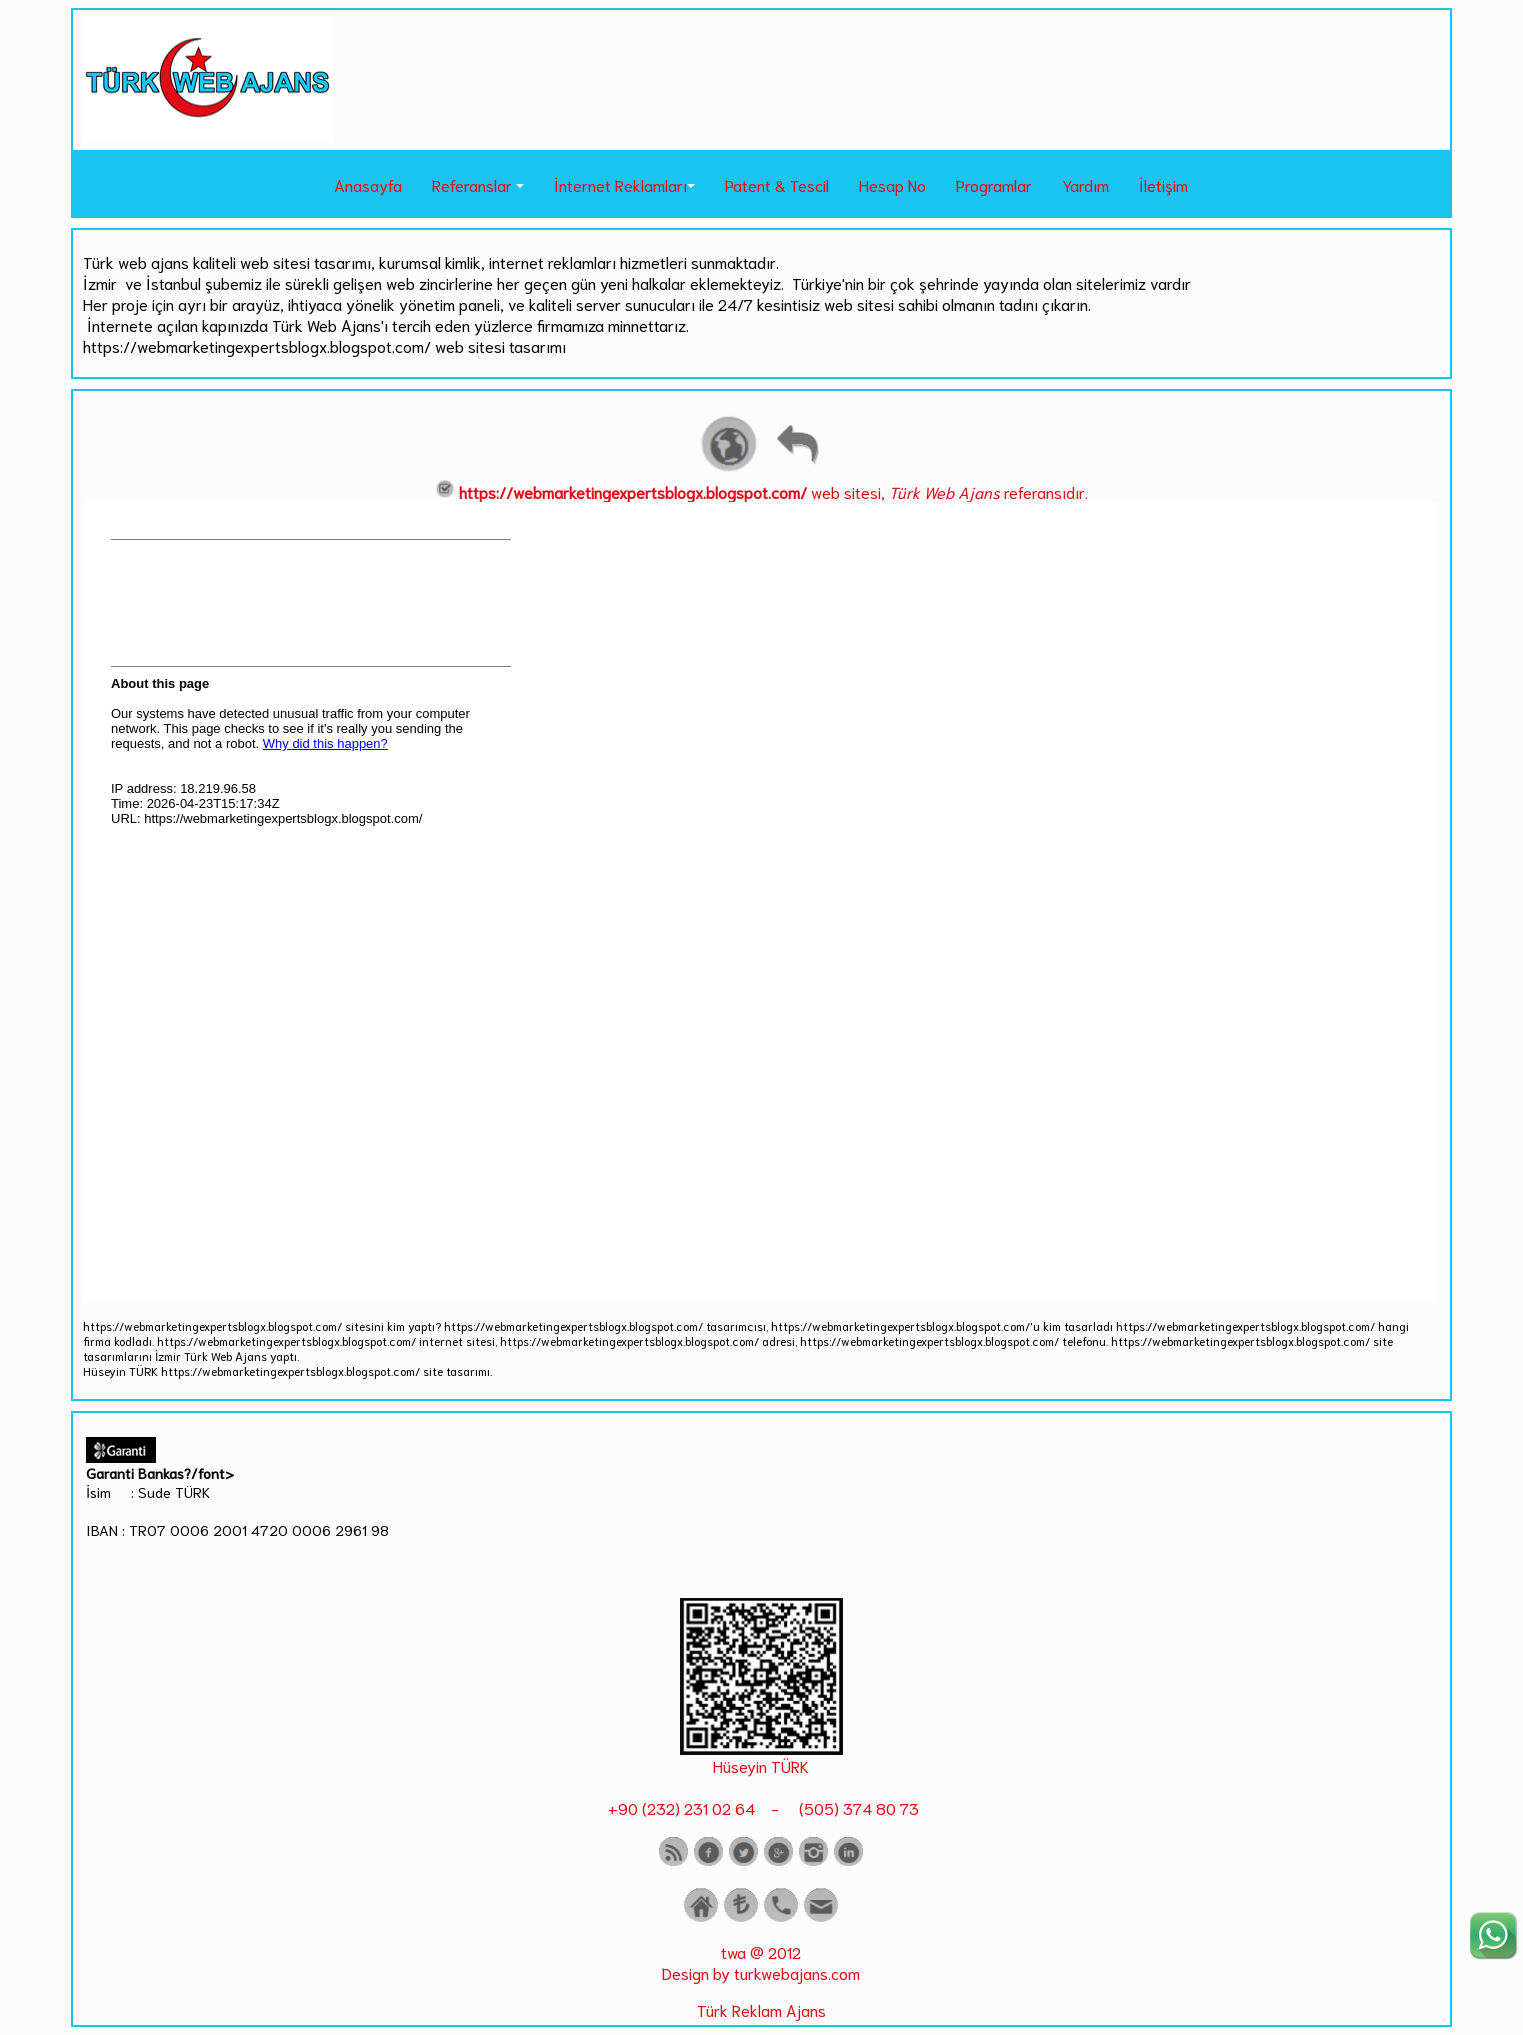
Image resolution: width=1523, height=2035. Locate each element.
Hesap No (892, 184)
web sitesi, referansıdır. (761, 491)
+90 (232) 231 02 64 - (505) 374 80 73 (761, 1807)
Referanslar (472, 184)
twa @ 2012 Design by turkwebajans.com (761, 1962)
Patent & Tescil (777, 184)
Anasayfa (368, 184)
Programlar (994, 184)
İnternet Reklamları (620, 184)
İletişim (1163, 184)
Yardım (1085, 184)
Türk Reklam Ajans (761, 2009)
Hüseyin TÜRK (761, 1765)
